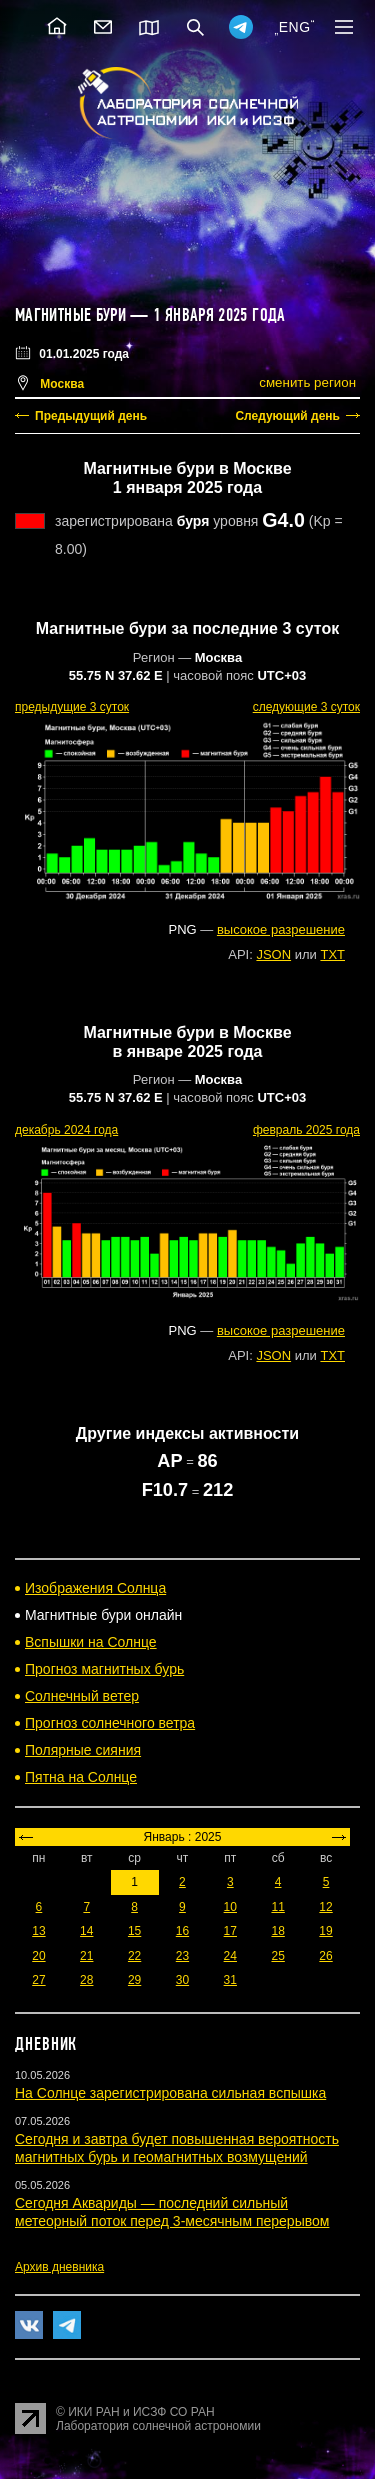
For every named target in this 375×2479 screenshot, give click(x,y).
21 (86, 1956)
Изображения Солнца (95, 1588)
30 (182, 1980)
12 (325, 1907)
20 (38, 1956)
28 (86, 1980)
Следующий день (287, 416)
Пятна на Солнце (81, 1777)
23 (182, 1956)
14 (86, 1931)
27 (38, 1980)
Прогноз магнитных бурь (104, 1669)
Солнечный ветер (82, 1696)
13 (38, 1931)
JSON (273, 954)
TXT (332, 954)
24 (230, 1956)
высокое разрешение (281, 929)
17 (230, 1931)
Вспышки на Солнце (91, 1642)
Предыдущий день (91, 416)
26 (325, 1956)
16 (182, 1931)
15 (134, 1931)
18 (277, 1931)
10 (230, 1907)
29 (134, 1980)
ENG (295, 27)
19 (325, 1931)
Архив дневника (59, 2267)
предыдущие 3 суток (72, 707)
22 (134, 1956)
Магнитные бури (72, 315)
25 (277, 1956)
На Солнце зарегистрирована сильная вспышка (170, 2093)
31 (230, 1980)
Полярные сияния (83, 1750)
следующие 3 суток (306, 707)
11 (277, 1907)
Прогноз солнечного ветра (110, 1723)
